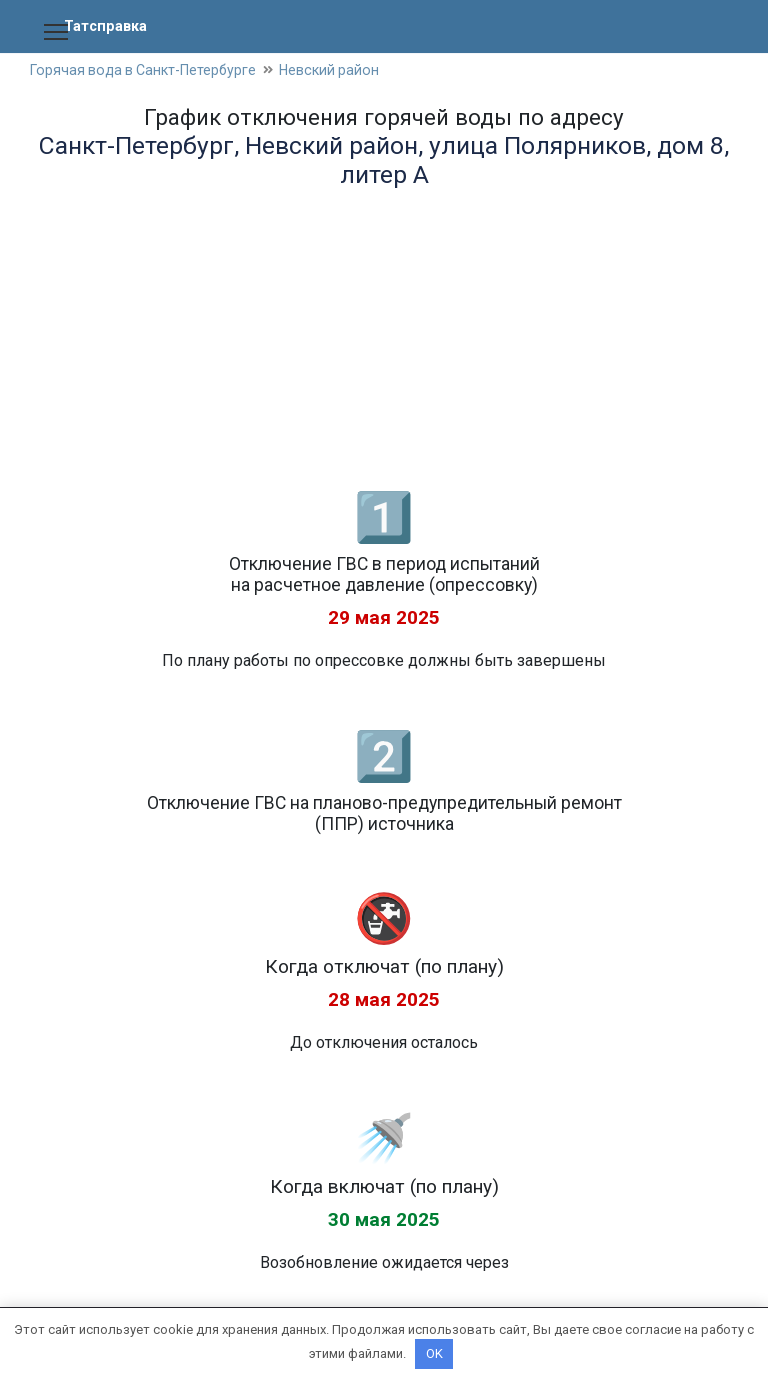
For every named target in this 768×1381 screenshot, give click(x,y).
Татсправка (109, 25)
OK (434, 1353)
